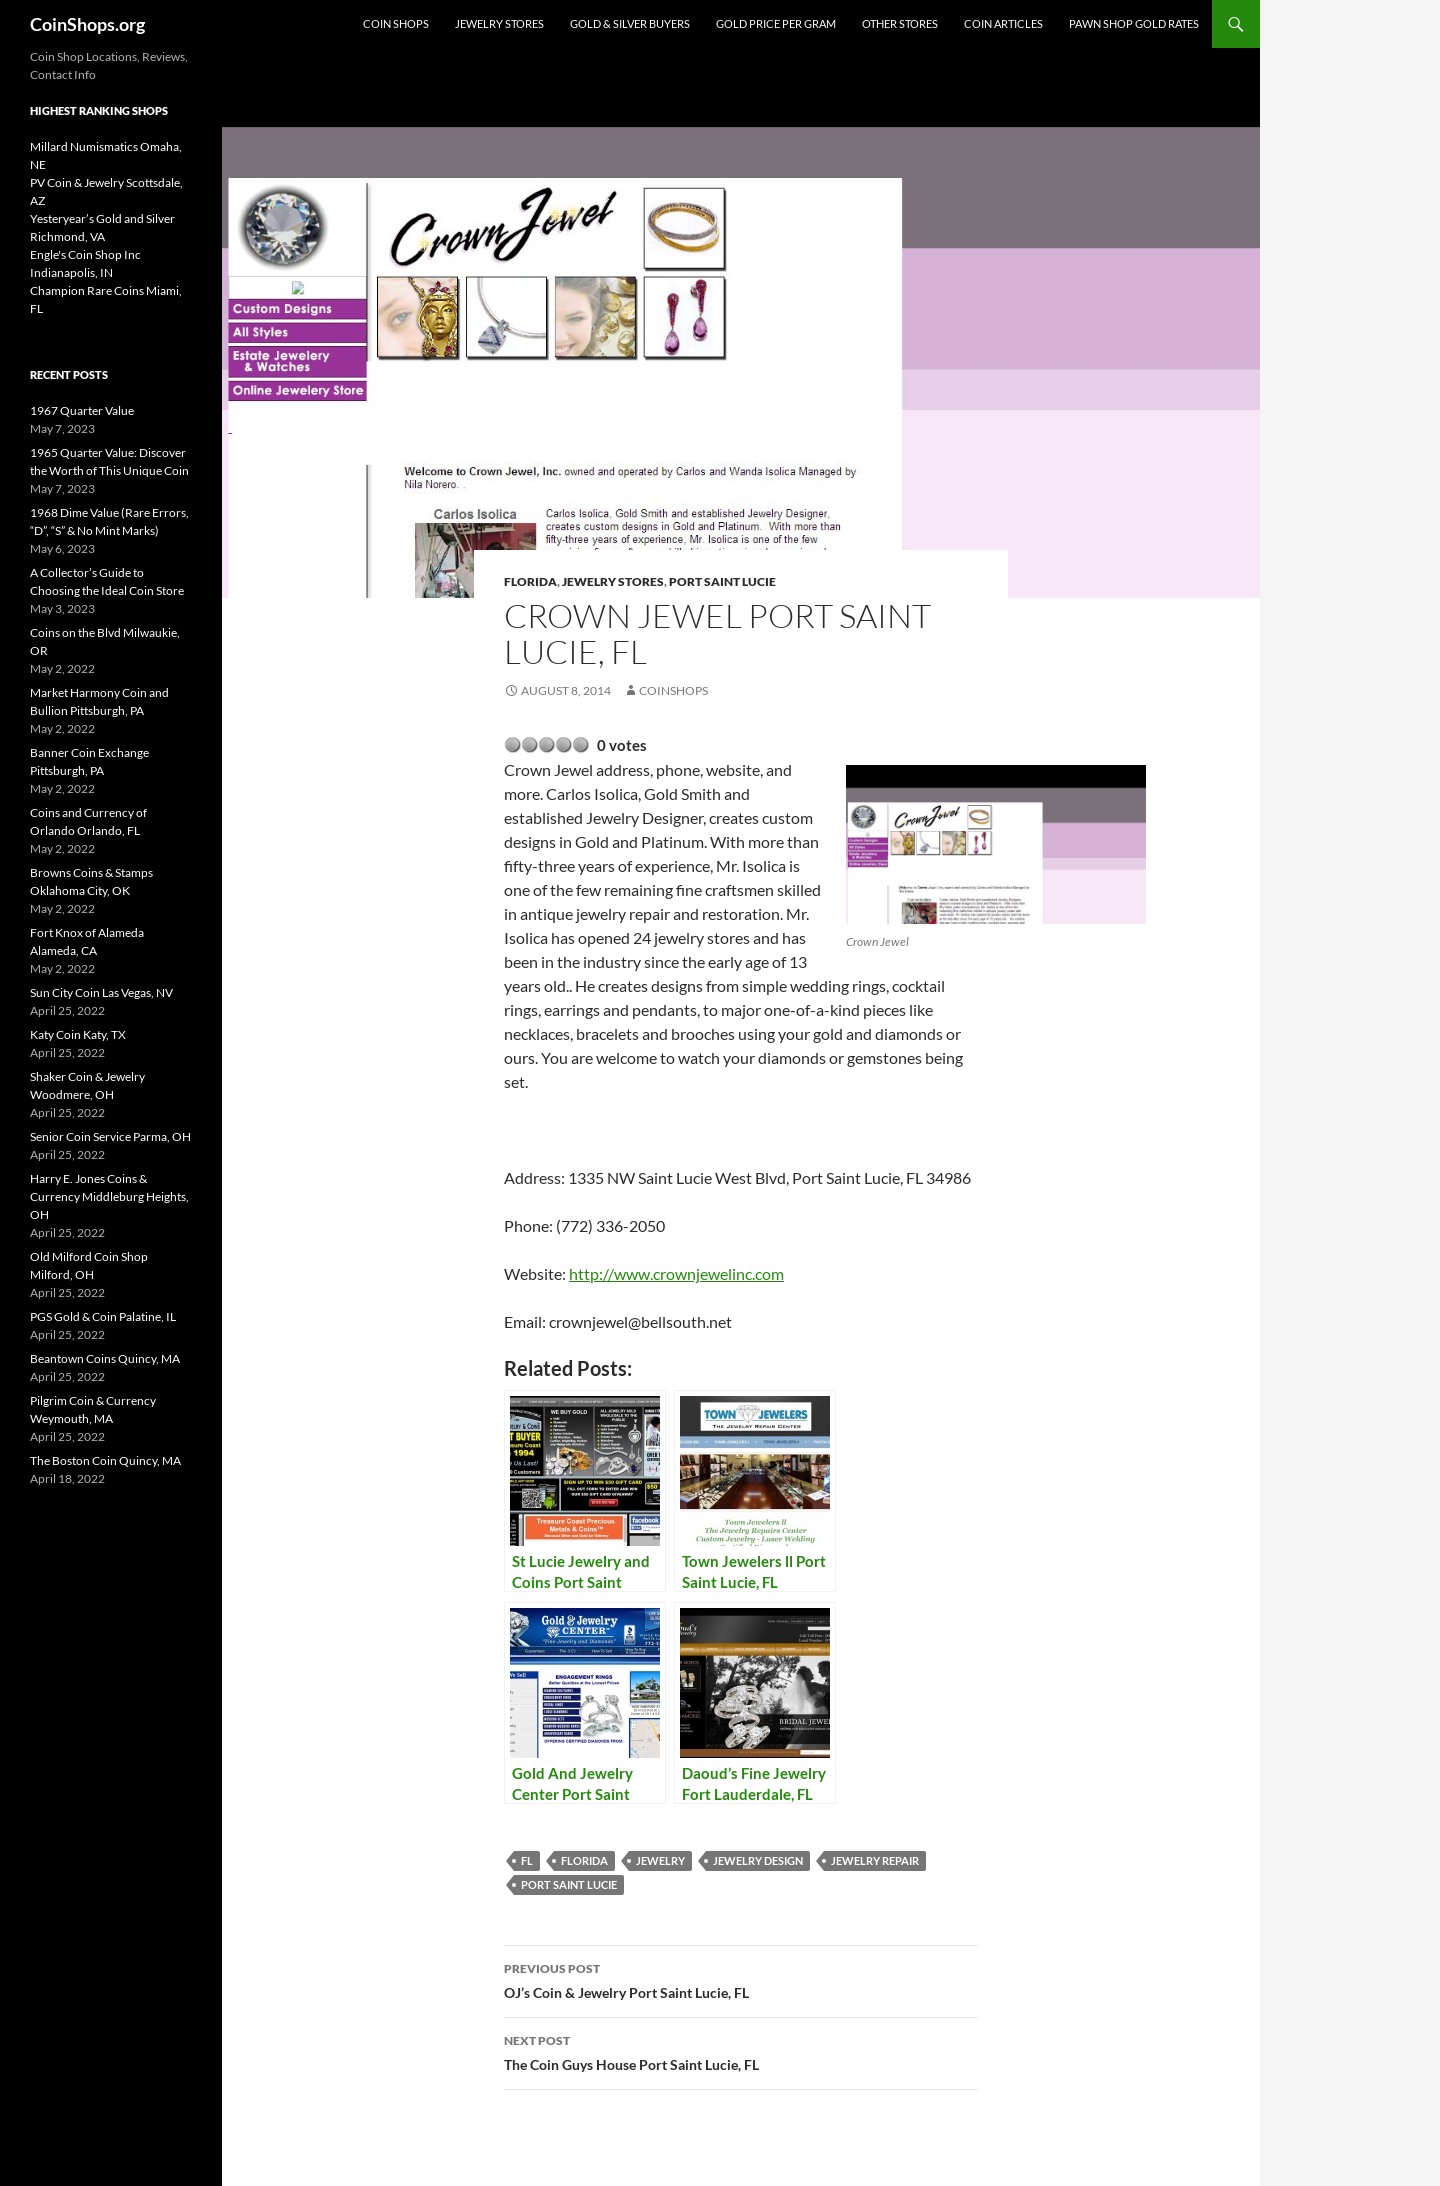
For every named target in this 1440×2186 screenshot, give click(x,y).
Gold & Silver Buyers (630, 23)
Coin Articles (1003, 23)
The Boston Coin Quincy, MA (105, 1460)
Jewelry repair (875, 1860)
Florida (530, 581)
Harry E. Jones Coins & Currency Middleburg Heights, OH (109, 1196)
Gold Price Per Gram (776, 23)
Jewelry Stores (499, 23)
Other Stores (900, 23)
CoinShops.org (87, 24)
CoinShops (673, 690)
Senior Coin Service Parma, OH (110, 1136)
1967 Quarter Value (82, 410)
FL (527, 1860)
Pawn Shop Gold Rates (1134, 23)
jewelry (660, 1860)
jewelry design (758, 1860)
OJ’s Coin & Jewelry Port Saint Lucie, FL (741, 1979)
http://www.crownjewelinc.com (676, 1273)
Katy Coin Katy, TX (78, 1034)
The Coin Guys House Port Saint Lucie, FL (741, 2051)
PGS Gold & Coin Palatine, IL (103, 1316)
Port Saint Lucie (722, 581)
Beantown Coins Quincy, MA (105, 1358)
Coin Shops (396, 23)
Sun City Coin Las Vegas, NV (101, 992)
